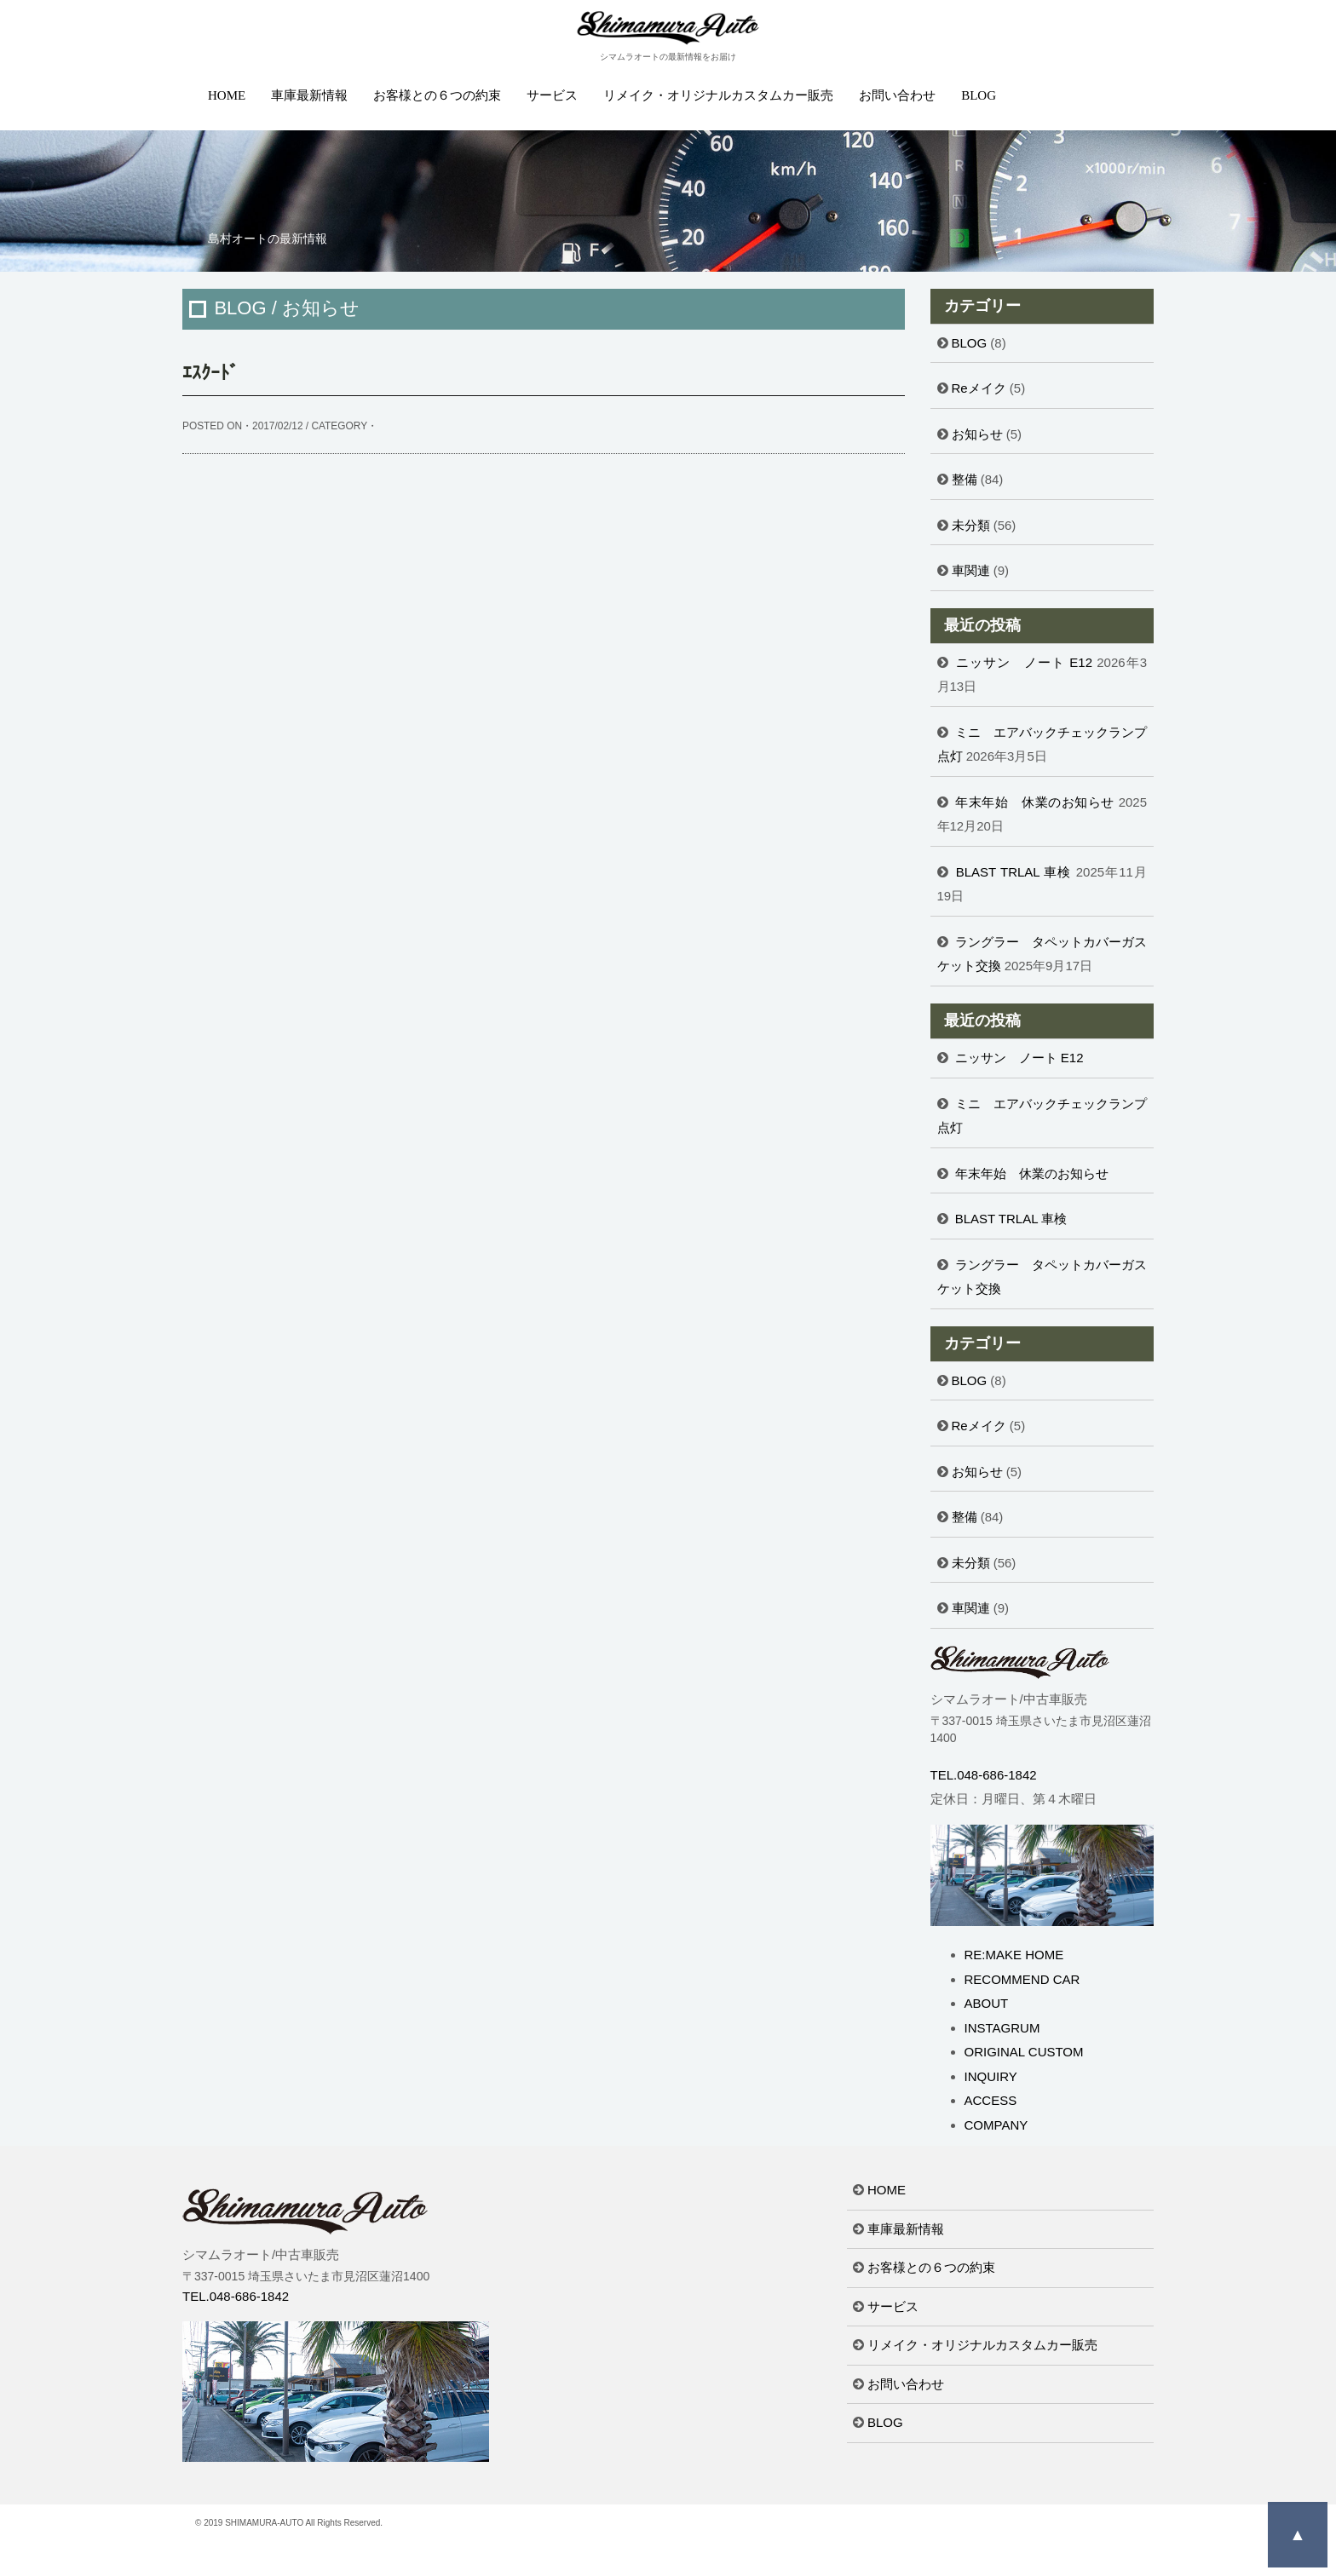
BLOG (978, 95)
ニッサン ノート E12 (1024, 662)
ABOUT (987, 2003)
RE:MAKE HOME (1014, 1954)
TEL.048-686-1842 (983, 1775)
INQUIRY (991, 2076)
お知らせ (977, 434)
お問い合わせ (897, 95)
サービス (552, 95)
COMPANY (996, 2125)
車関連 (971, 570)
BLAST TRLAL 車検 (1014, 872)
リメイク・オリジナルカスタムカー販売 (718, 95)
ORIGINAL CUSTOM (1024, 2051)
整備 (964, 479)
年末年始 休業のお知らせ (1034, 802)
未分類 (971, 525)
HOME (226, 95)
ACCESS (991, 2100)
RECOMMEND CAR (1022, 1979)
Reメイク (979, 388)
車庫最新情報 (309, 95)
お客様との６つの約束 (437, 95)
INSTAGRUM (1002, 2028)
